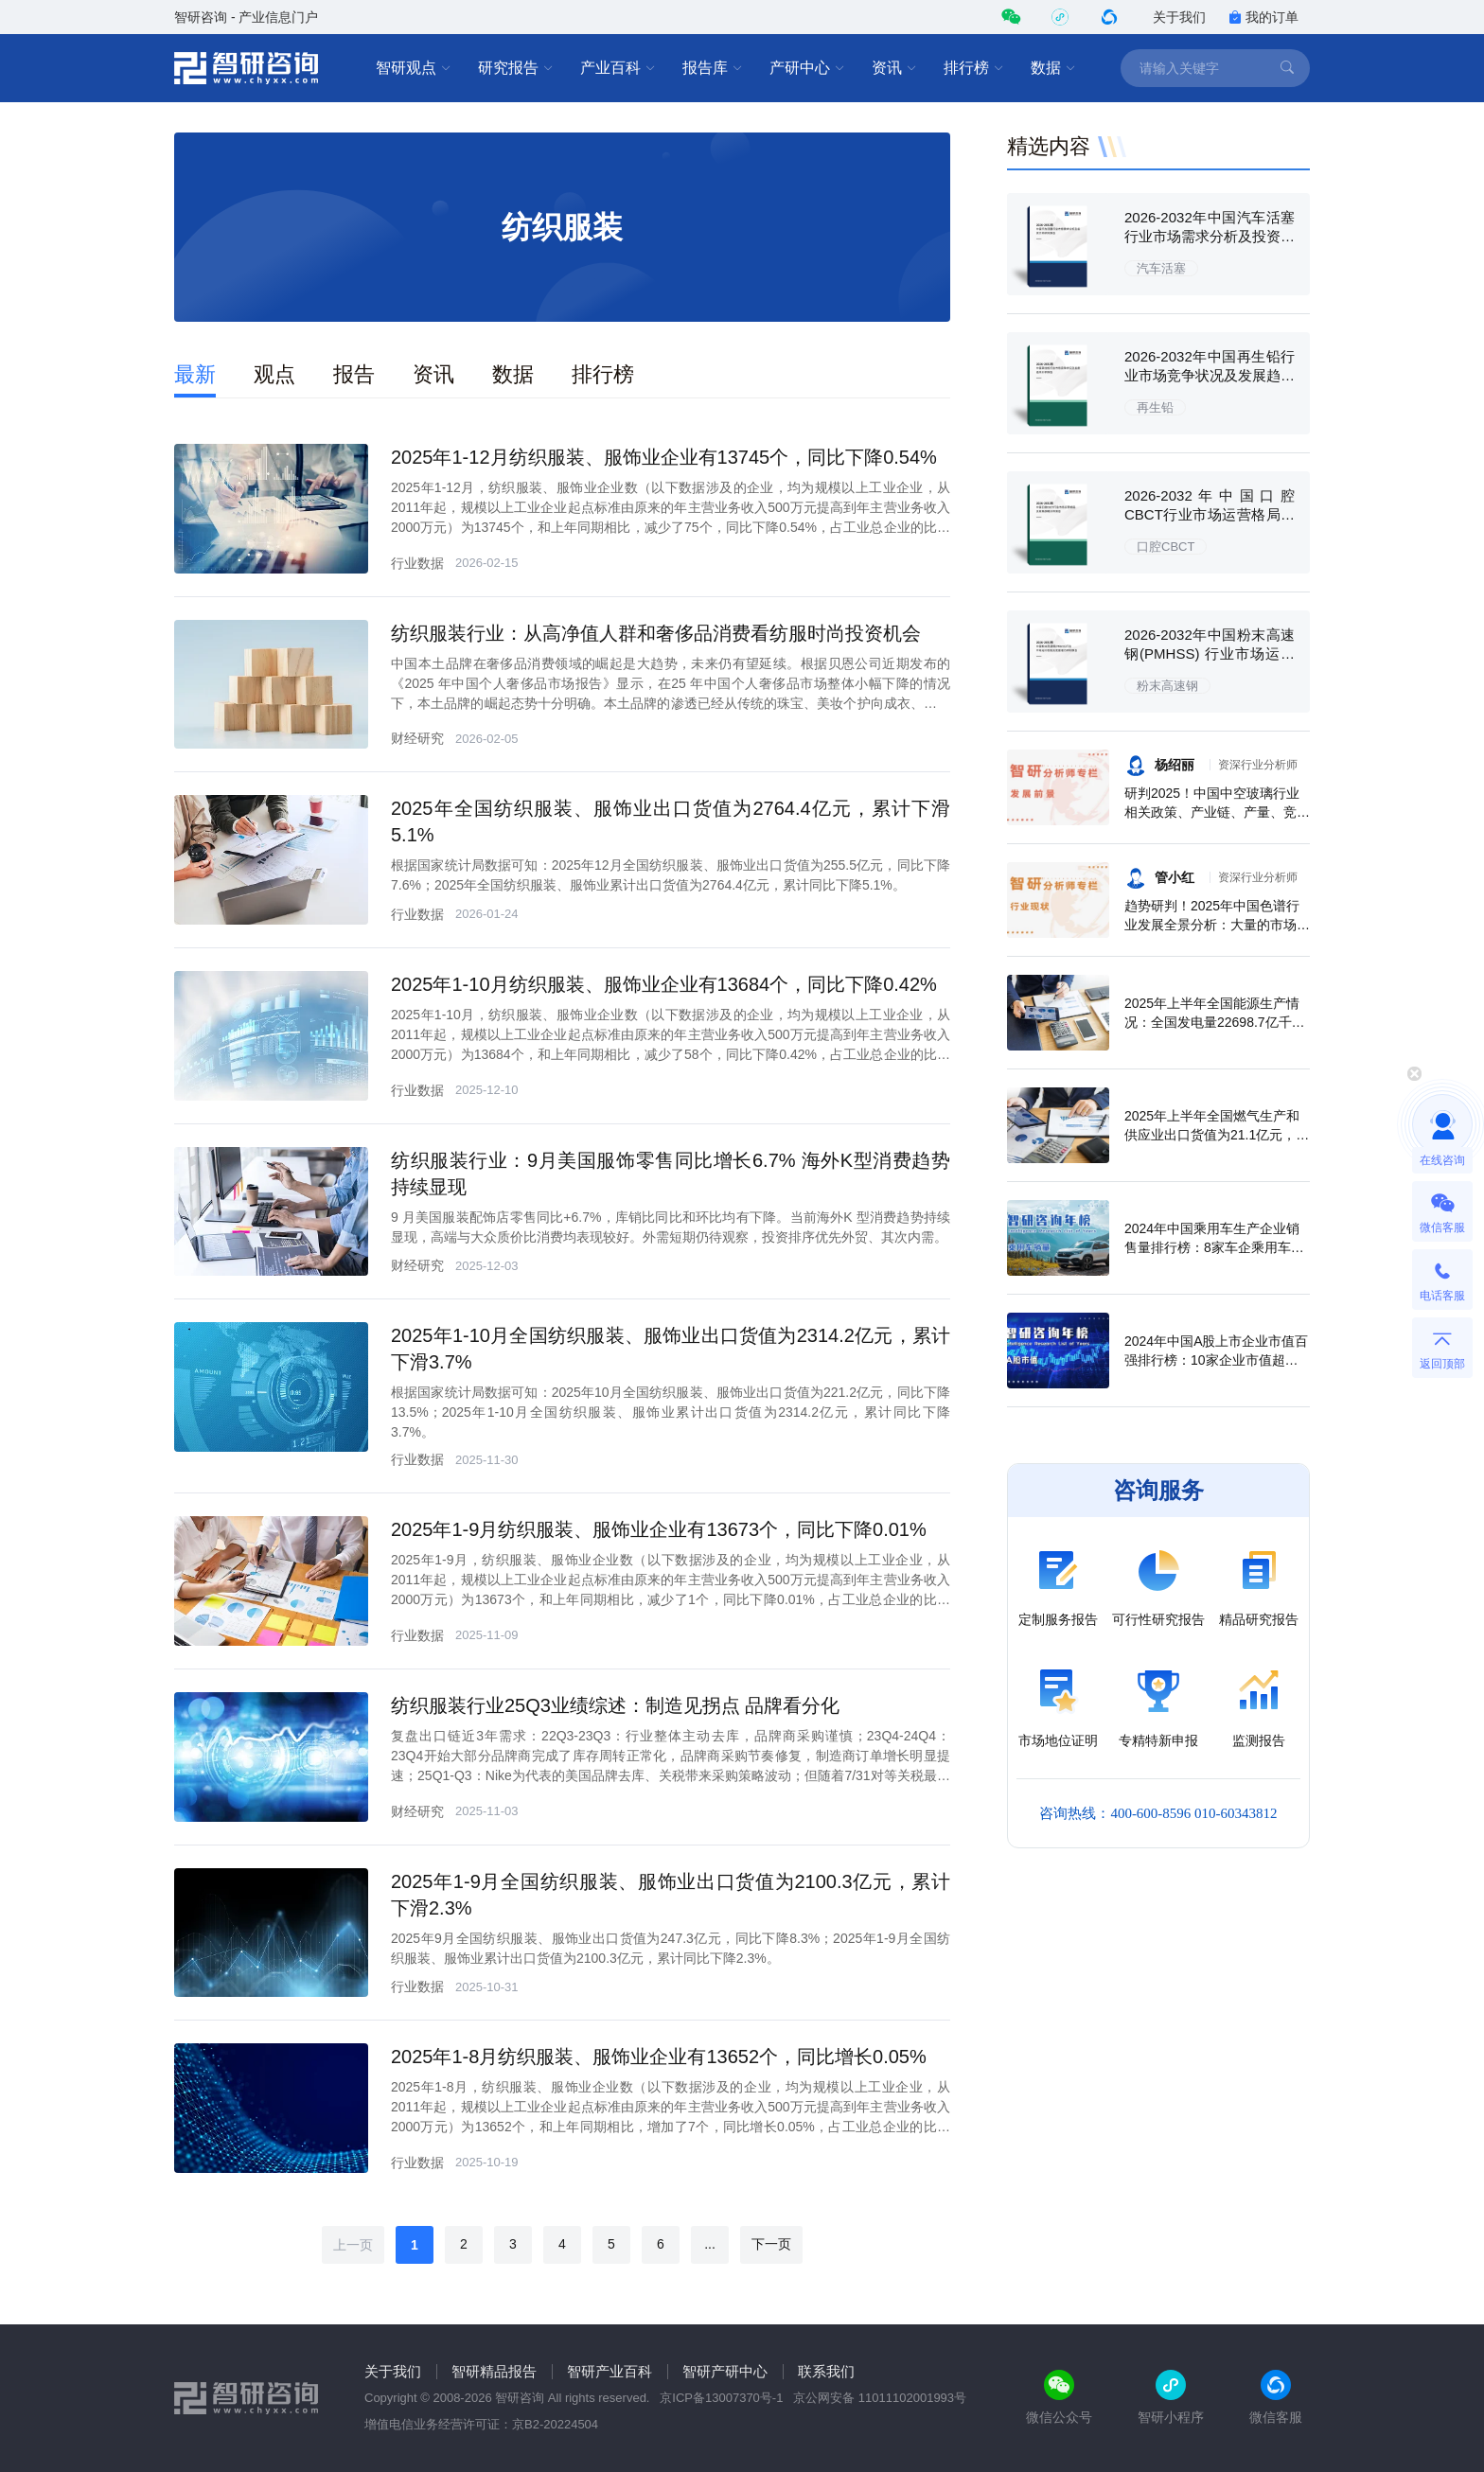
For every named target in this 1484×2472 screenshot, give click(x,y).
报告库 (712, 68)
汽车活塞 (1161, 268)
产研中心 (807, 68)
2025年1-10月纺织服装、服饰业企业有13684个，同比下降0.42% (664, 984)
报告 (354, 374)
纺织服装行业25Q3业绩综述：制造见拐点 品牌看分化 (615, 1705)
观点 (274, 374)
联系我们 (826, 2371)
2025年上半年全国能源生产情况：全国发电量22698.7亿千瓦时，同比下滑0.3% (1214, 1022)
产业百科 (618, 68)
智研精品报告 (494, 2371)
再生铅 (1155, 407)
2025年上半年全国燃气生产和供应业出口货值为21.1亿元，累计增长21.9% (1216, 1134)
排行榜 (974, 68)
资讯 (894, 68)
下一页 (771, 2243)
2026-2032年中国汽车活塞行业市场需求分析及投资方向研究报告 (1209, 236)
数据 (1053, 68)
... (710, 2243)
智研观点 (413, 68)
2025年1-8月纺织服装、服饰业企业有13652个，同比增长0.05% (659, 2056)
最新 (195, 374)
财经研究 (417, 738)
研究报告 (516, 68)
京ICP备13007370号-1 (721, 2398)
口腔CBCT (1165, 546)
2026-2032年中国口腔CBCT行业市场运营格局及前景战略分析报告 (1209, 514)
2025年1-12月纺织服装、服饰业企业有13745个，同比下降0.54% (664, 457)
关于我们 (1179, 17)
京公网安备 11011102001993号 (879, 2398)
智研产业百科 (609, 2371)
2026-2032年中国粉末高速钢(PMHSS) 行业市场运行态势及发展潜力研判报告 (1209, 653)
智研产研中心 (725, 2371)
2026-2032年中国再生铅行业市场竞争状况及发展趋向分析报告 (1209, 375)
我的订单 (1263, 17)
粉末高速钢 (1167, 686)
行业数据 (417, 563)
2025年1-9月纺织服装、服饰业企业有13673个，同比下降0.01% (659, 1529)
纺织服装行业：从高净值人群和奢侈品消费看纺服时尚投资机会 (656, 633)
